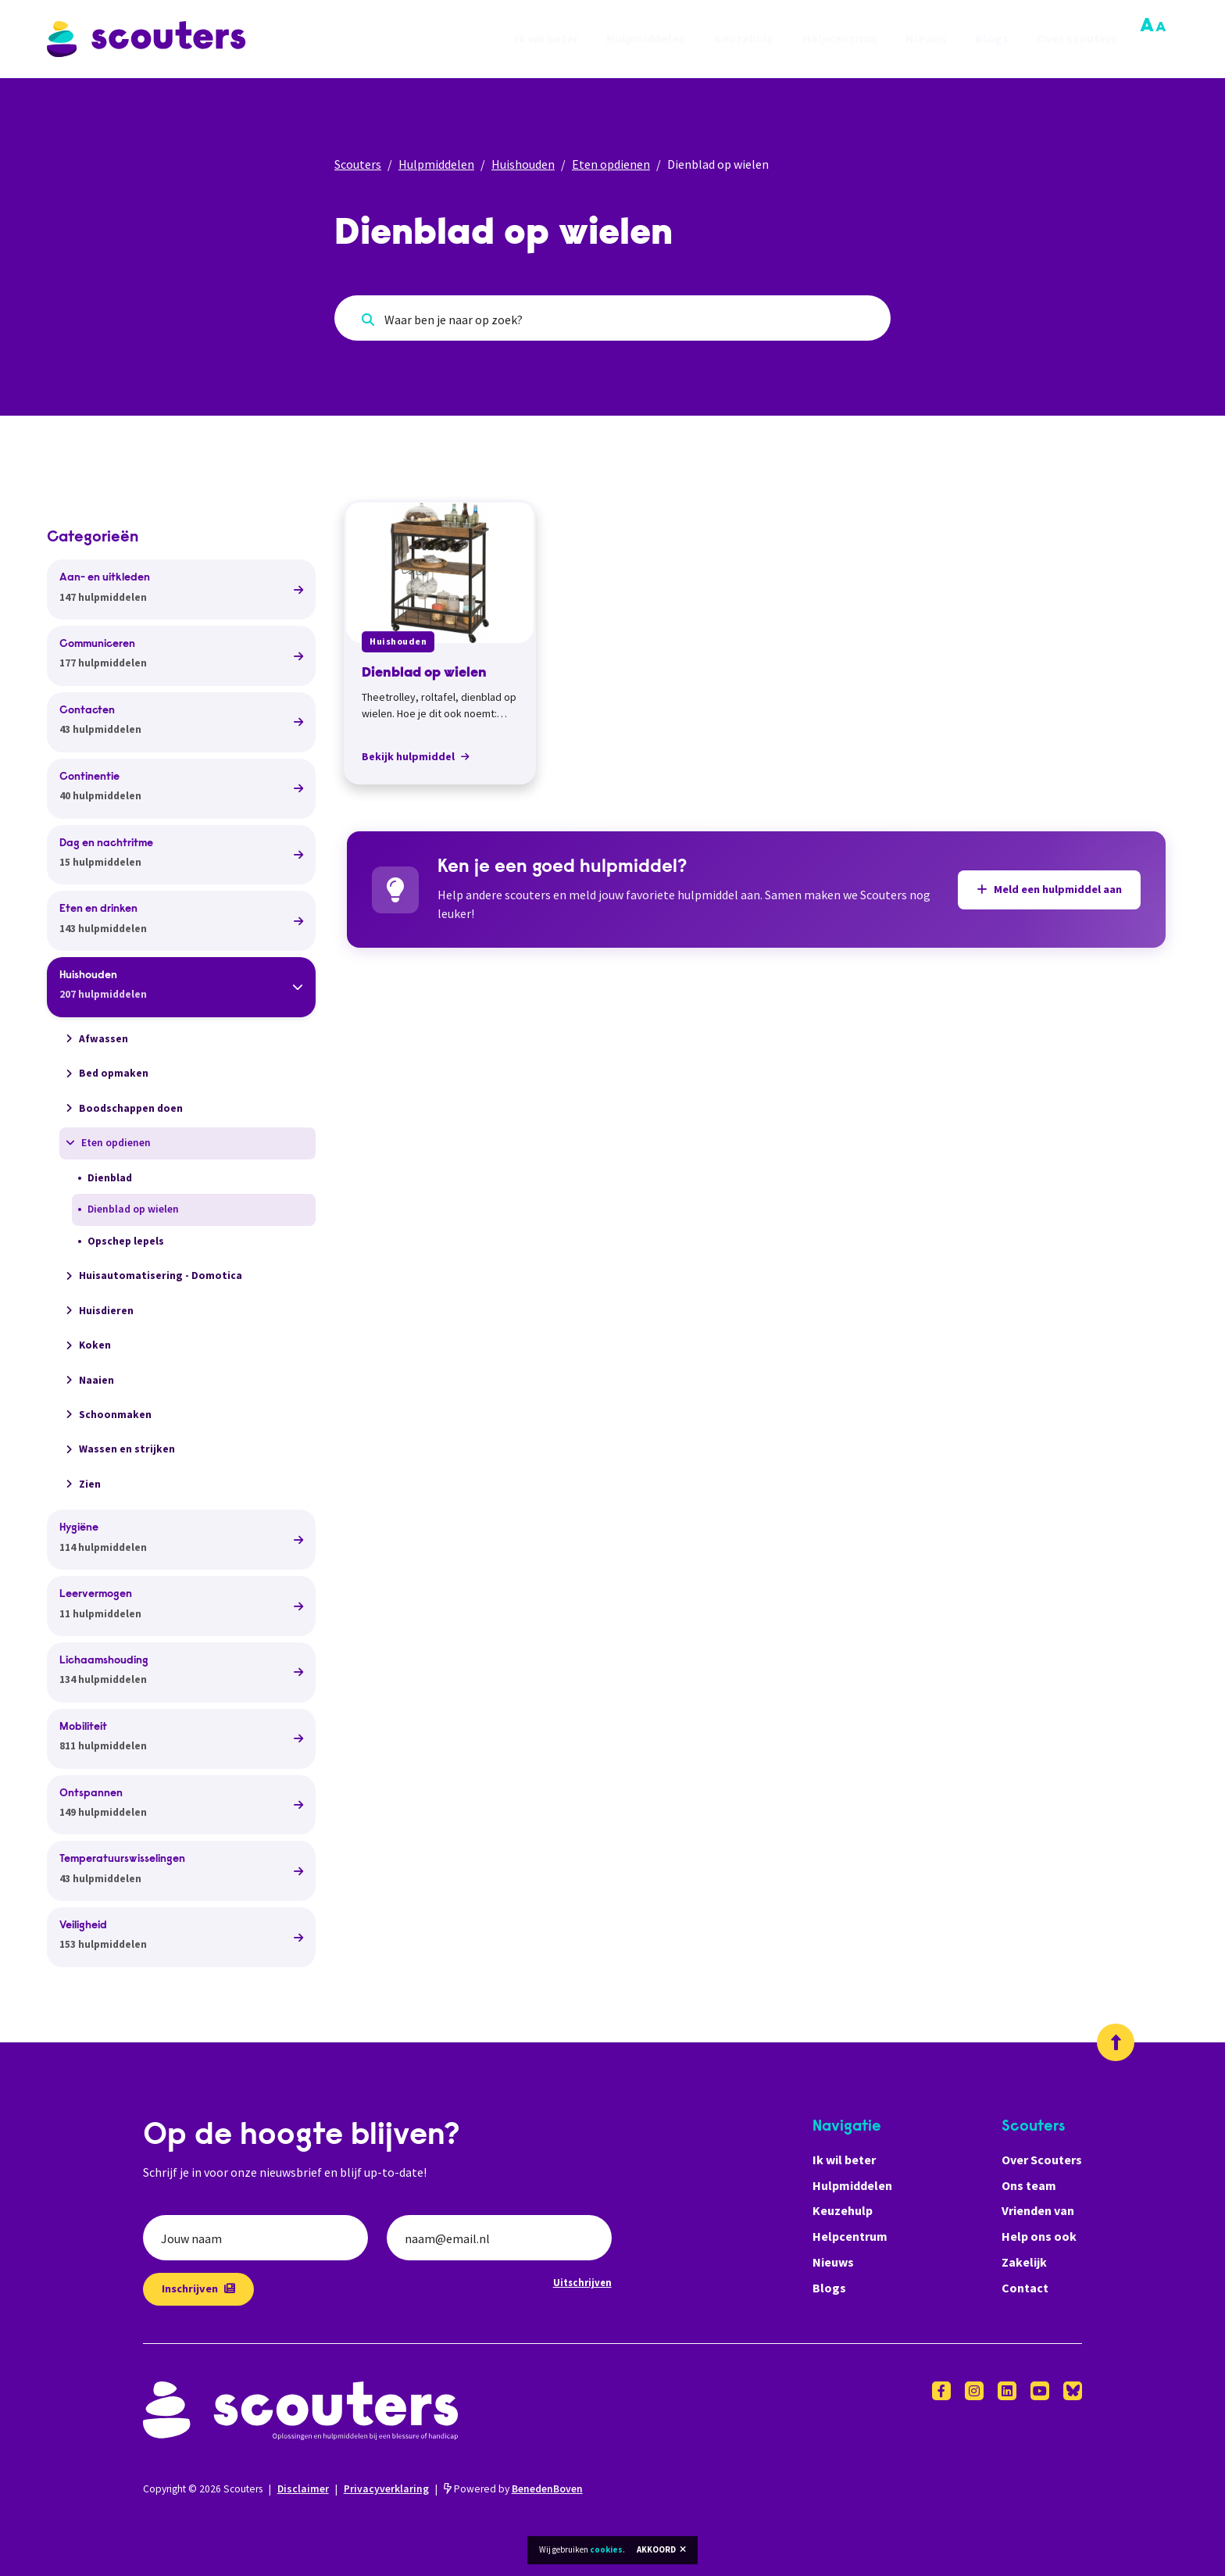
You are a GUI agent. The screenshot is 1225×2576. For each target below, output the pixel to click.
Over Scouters (1077, 39)
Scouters (357, 164)
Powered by (513, 2489)
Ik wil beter (546, 39)
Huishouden (523, 164)
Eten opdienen (611, 164)
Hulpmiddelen (646, 39)
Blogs (992, 39)
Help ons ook (1039, 2236)
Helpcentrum (839, 39)
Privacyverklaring (386, 2489)
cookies (606, 2549)
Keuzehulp (744, 39)
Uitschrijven (582, 2282)
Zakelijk (1024, 2262)
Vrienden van (1038, 2210)
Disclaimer (303, 2489)
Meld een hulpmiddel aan (1049, 889)
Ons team (1029, 2185)
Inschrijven (198, 2288)
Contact (1025, 2288)
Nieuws (926, 39)
